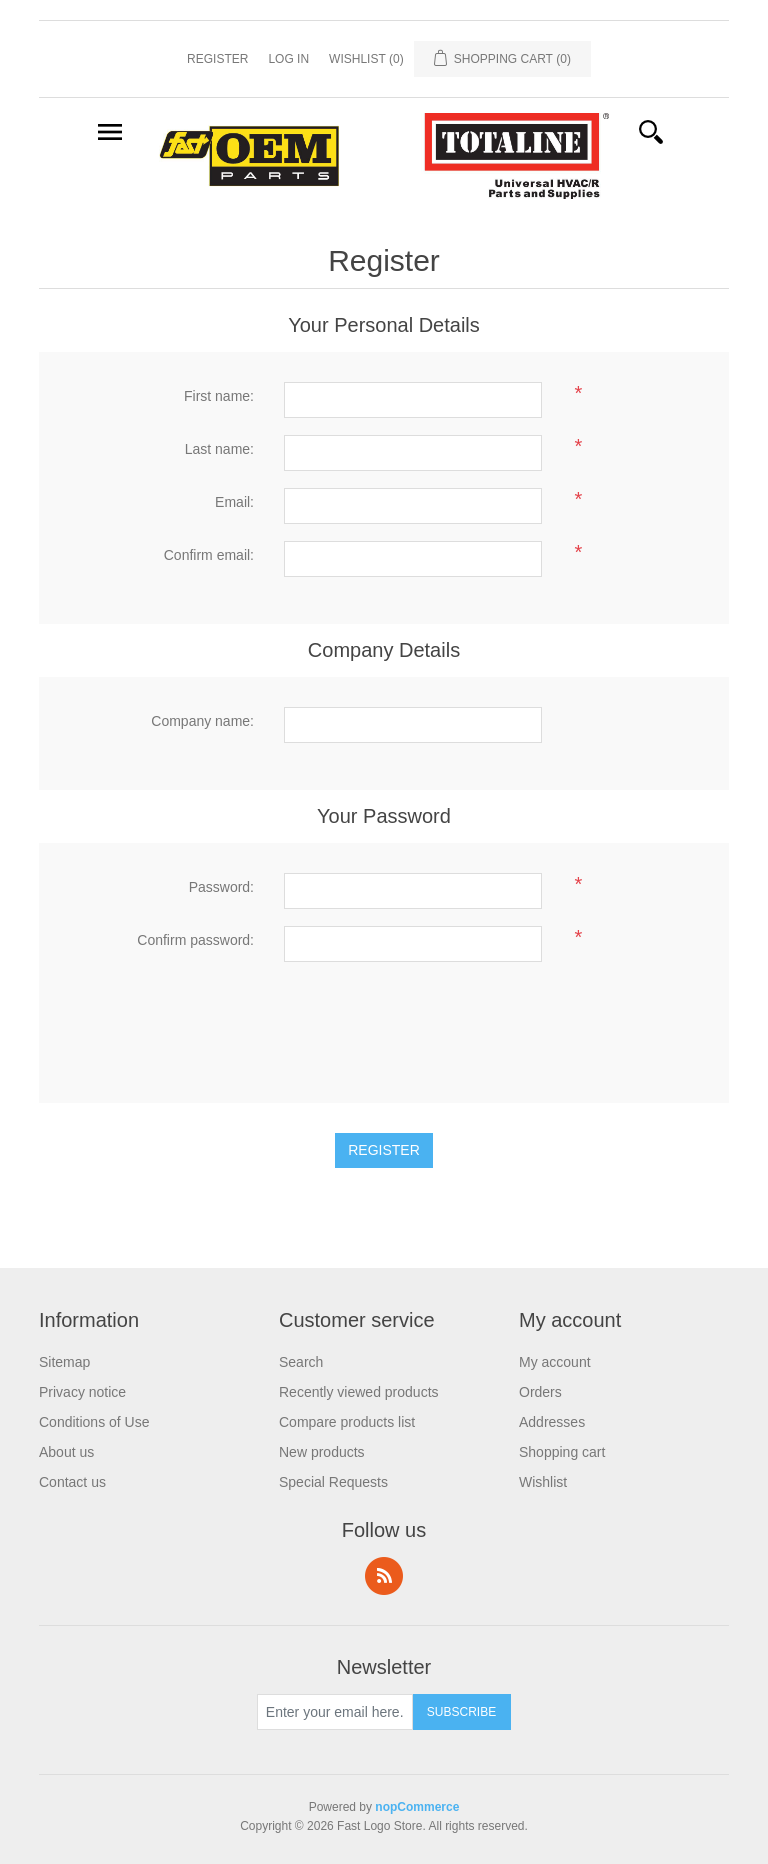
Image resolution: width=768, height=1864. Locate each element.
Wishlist (543, 1482)
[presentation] (436, 1018)
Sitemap (64, 1362)
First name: (219, 396)
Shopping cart (562, 1452)
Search (301, 1362)
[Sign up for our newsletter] (335, 1712)
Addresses (552, 1422)
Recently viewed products (359, 1392)
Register (217, 59)
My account (555, 1362)
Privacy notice (82, 1392)
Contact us (72, 1482)
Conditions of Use (94, 1422)
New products (322, 1452)
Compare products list (347, 1422)
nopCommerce (417, 1807)
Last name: (219, 449)
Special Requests (333, 1482)
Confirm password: (195, 940)
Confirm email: (209, 555)
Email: (234, 502)
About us (66, 1452)
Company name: (202, 721)
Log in (288, 59)
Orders (540, 1392)
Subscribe (461, 1712)
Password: (221, 887)
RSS (384, 1576)
